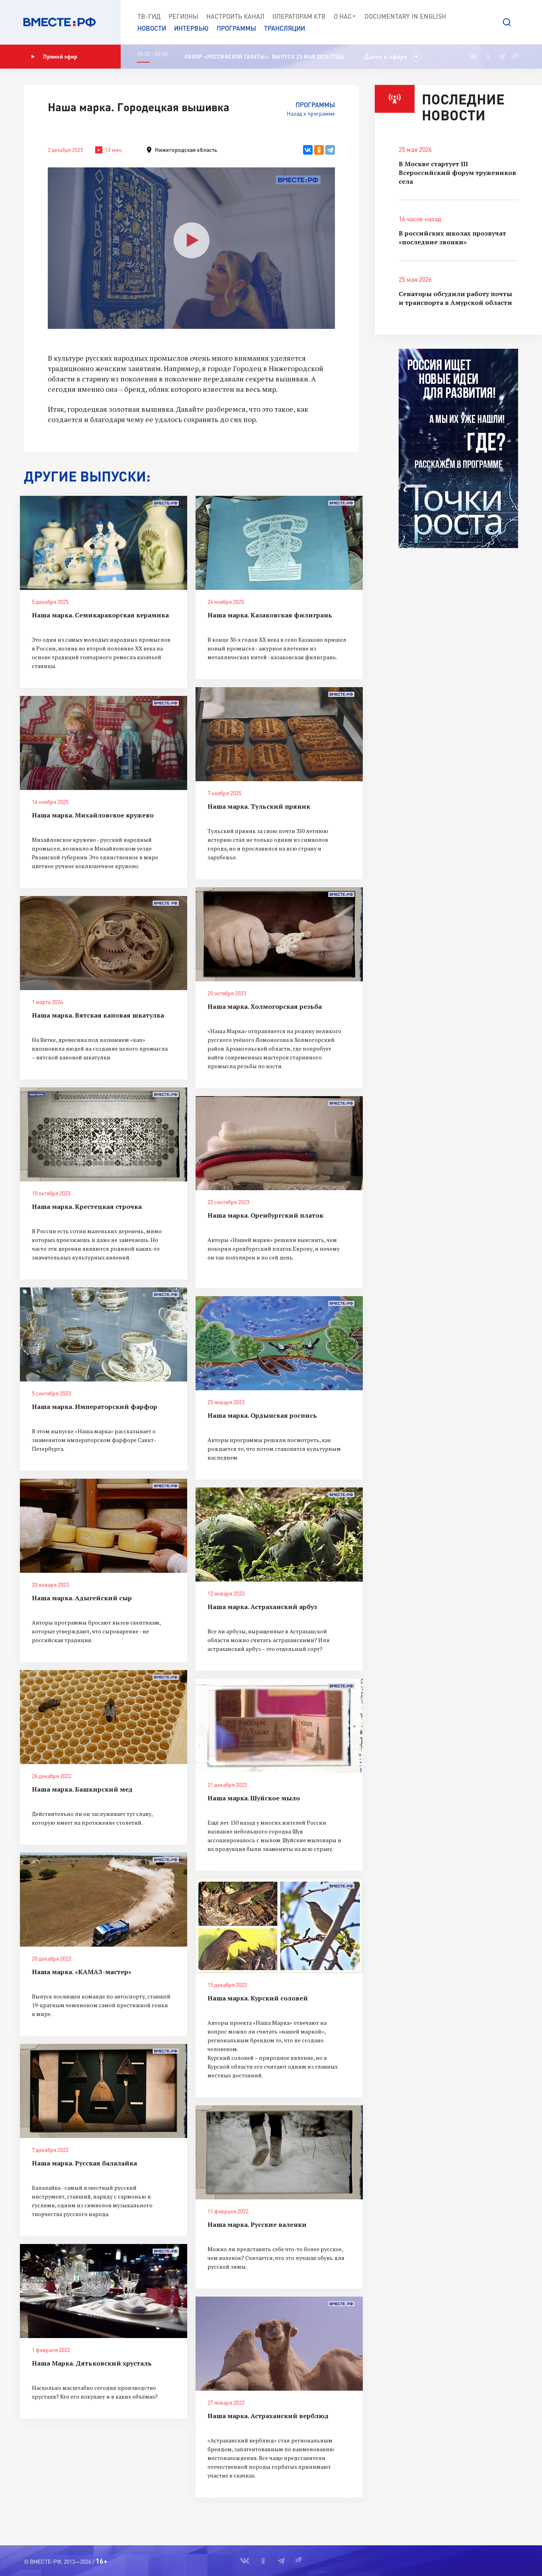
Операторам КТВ (299, 16)
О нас (345, 16)
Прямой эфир (54, 57)
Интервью (191, 28)
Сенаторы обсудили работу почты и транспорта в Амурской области (455, 298)
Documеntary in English (405, 16)
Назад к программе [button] (311, 113)
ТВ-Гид (148, 16)
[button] (507, 22)
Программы (236, 28)
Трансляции (284, 28)
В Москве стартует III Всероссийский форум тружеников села (457, 172)
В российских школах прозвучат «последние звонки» (452, 237)
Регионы (183, 16)
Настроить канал (235, 16)
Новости (151, 28)
